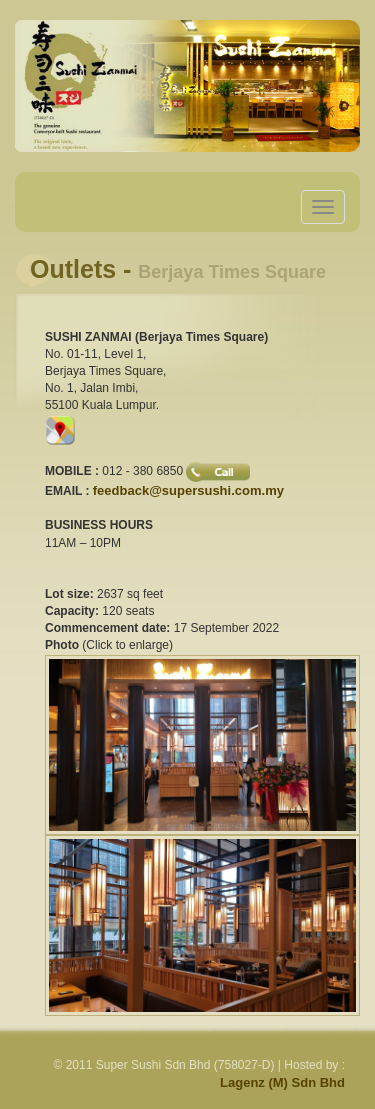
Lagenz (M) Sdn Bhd (282, 1082)
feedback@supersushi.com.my (188, 490)
